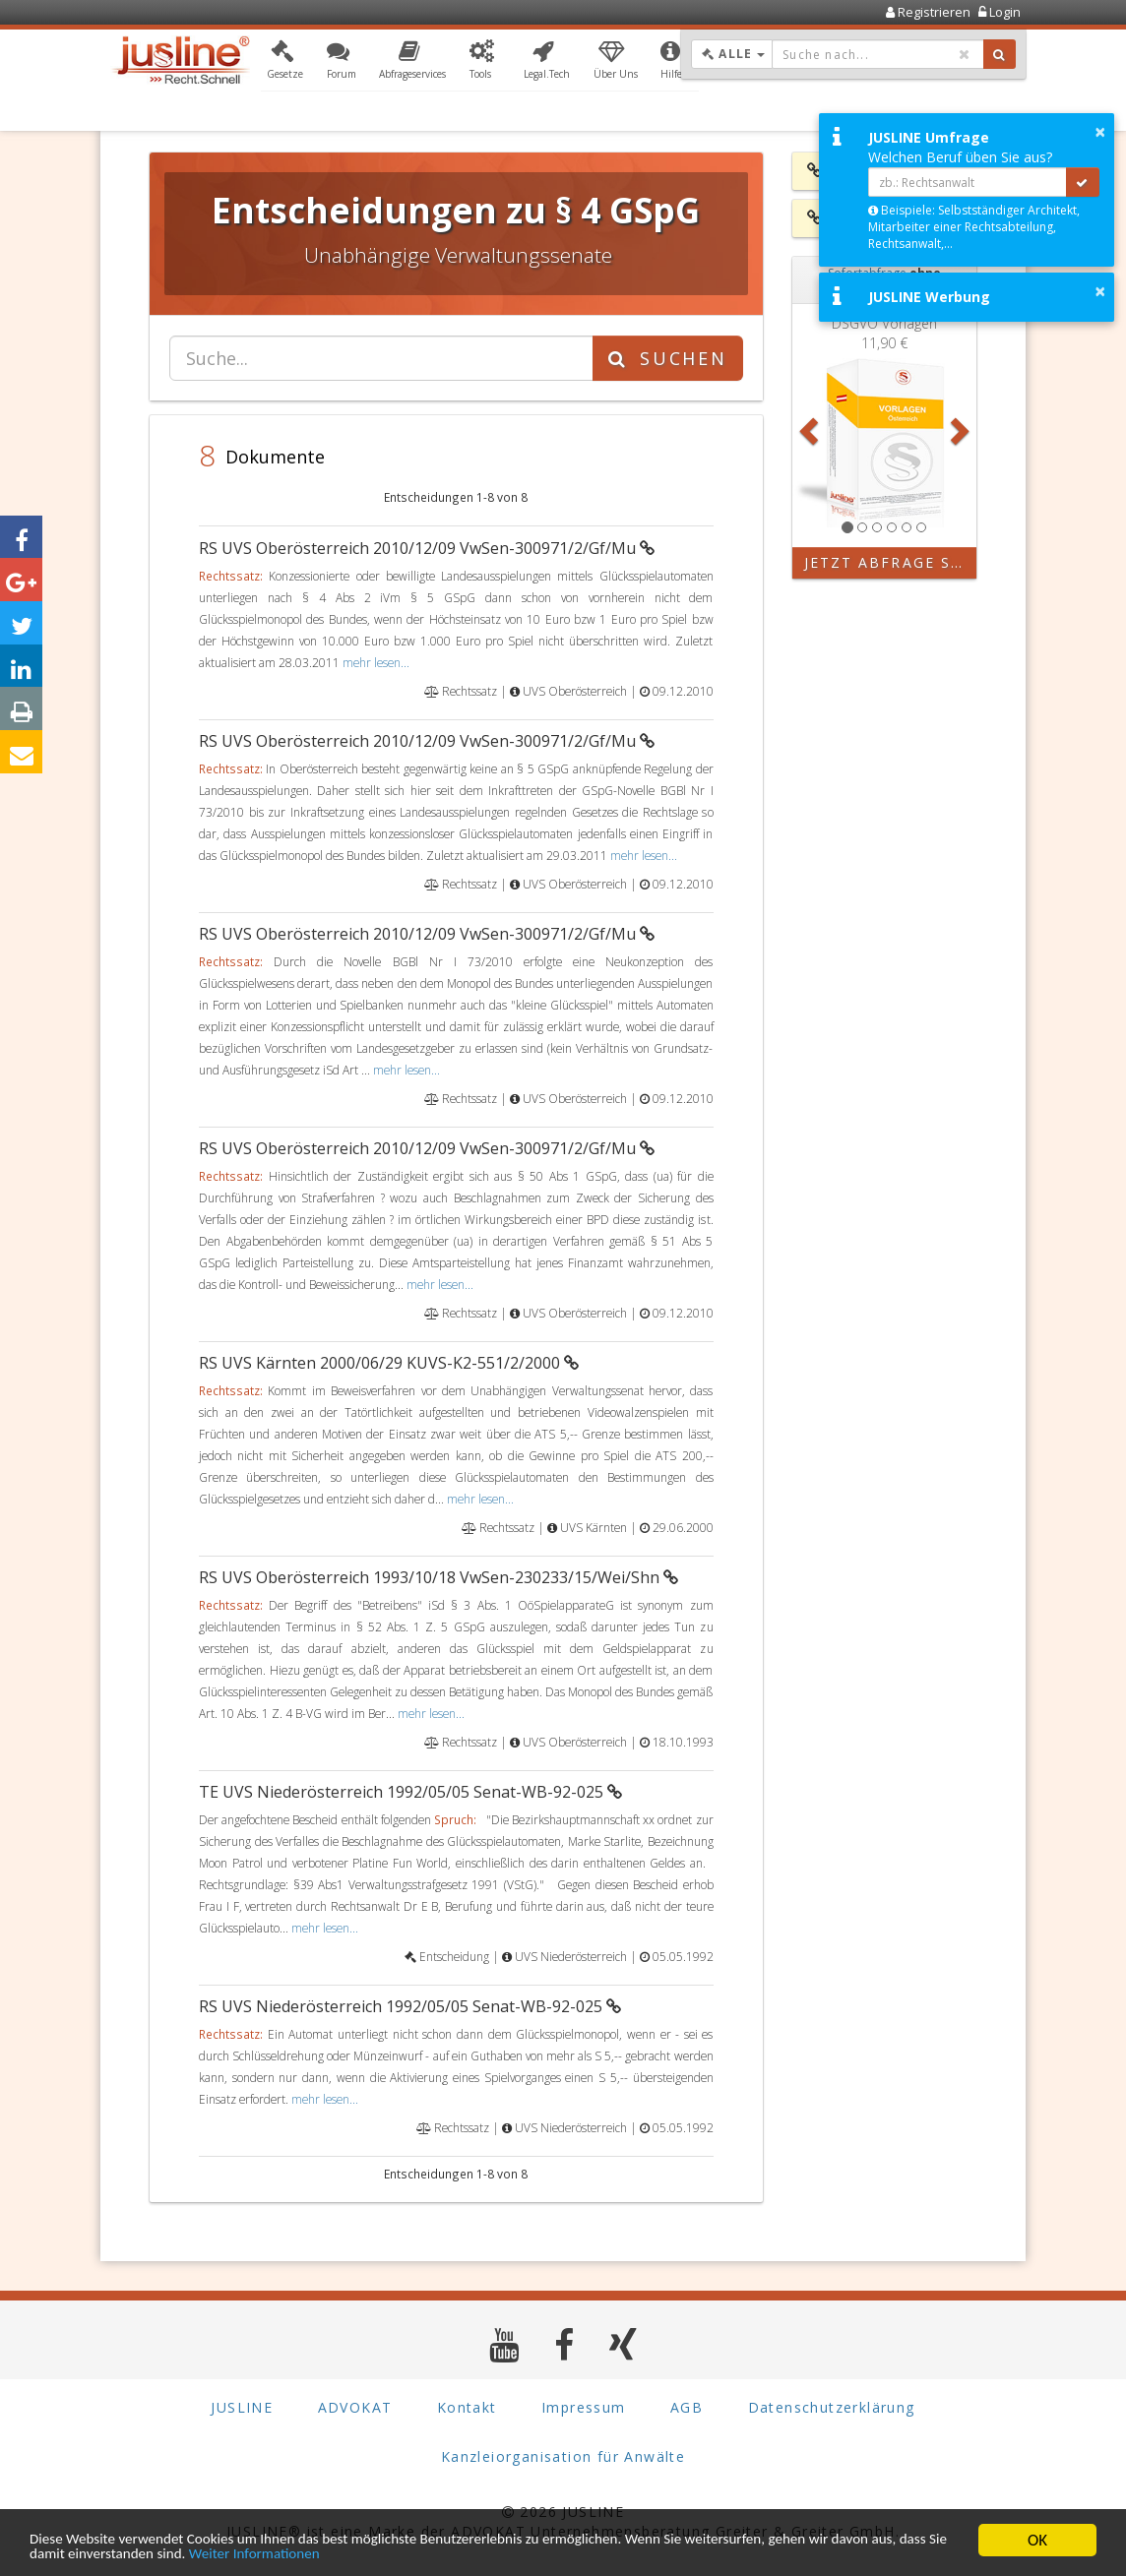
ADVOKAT (355, 2408)
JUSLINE (242, 2408)
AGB (686, 2408)
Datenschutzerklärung (831, 2408)
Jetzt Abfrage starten (890, 562)
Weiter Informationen (417, 2554)
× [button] (1100, 132)
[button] (285, 62)
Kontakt (467, 2408)
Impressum (583, 2408)
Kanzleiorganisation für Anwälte (563, 2457)
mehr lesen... (376, 662)
